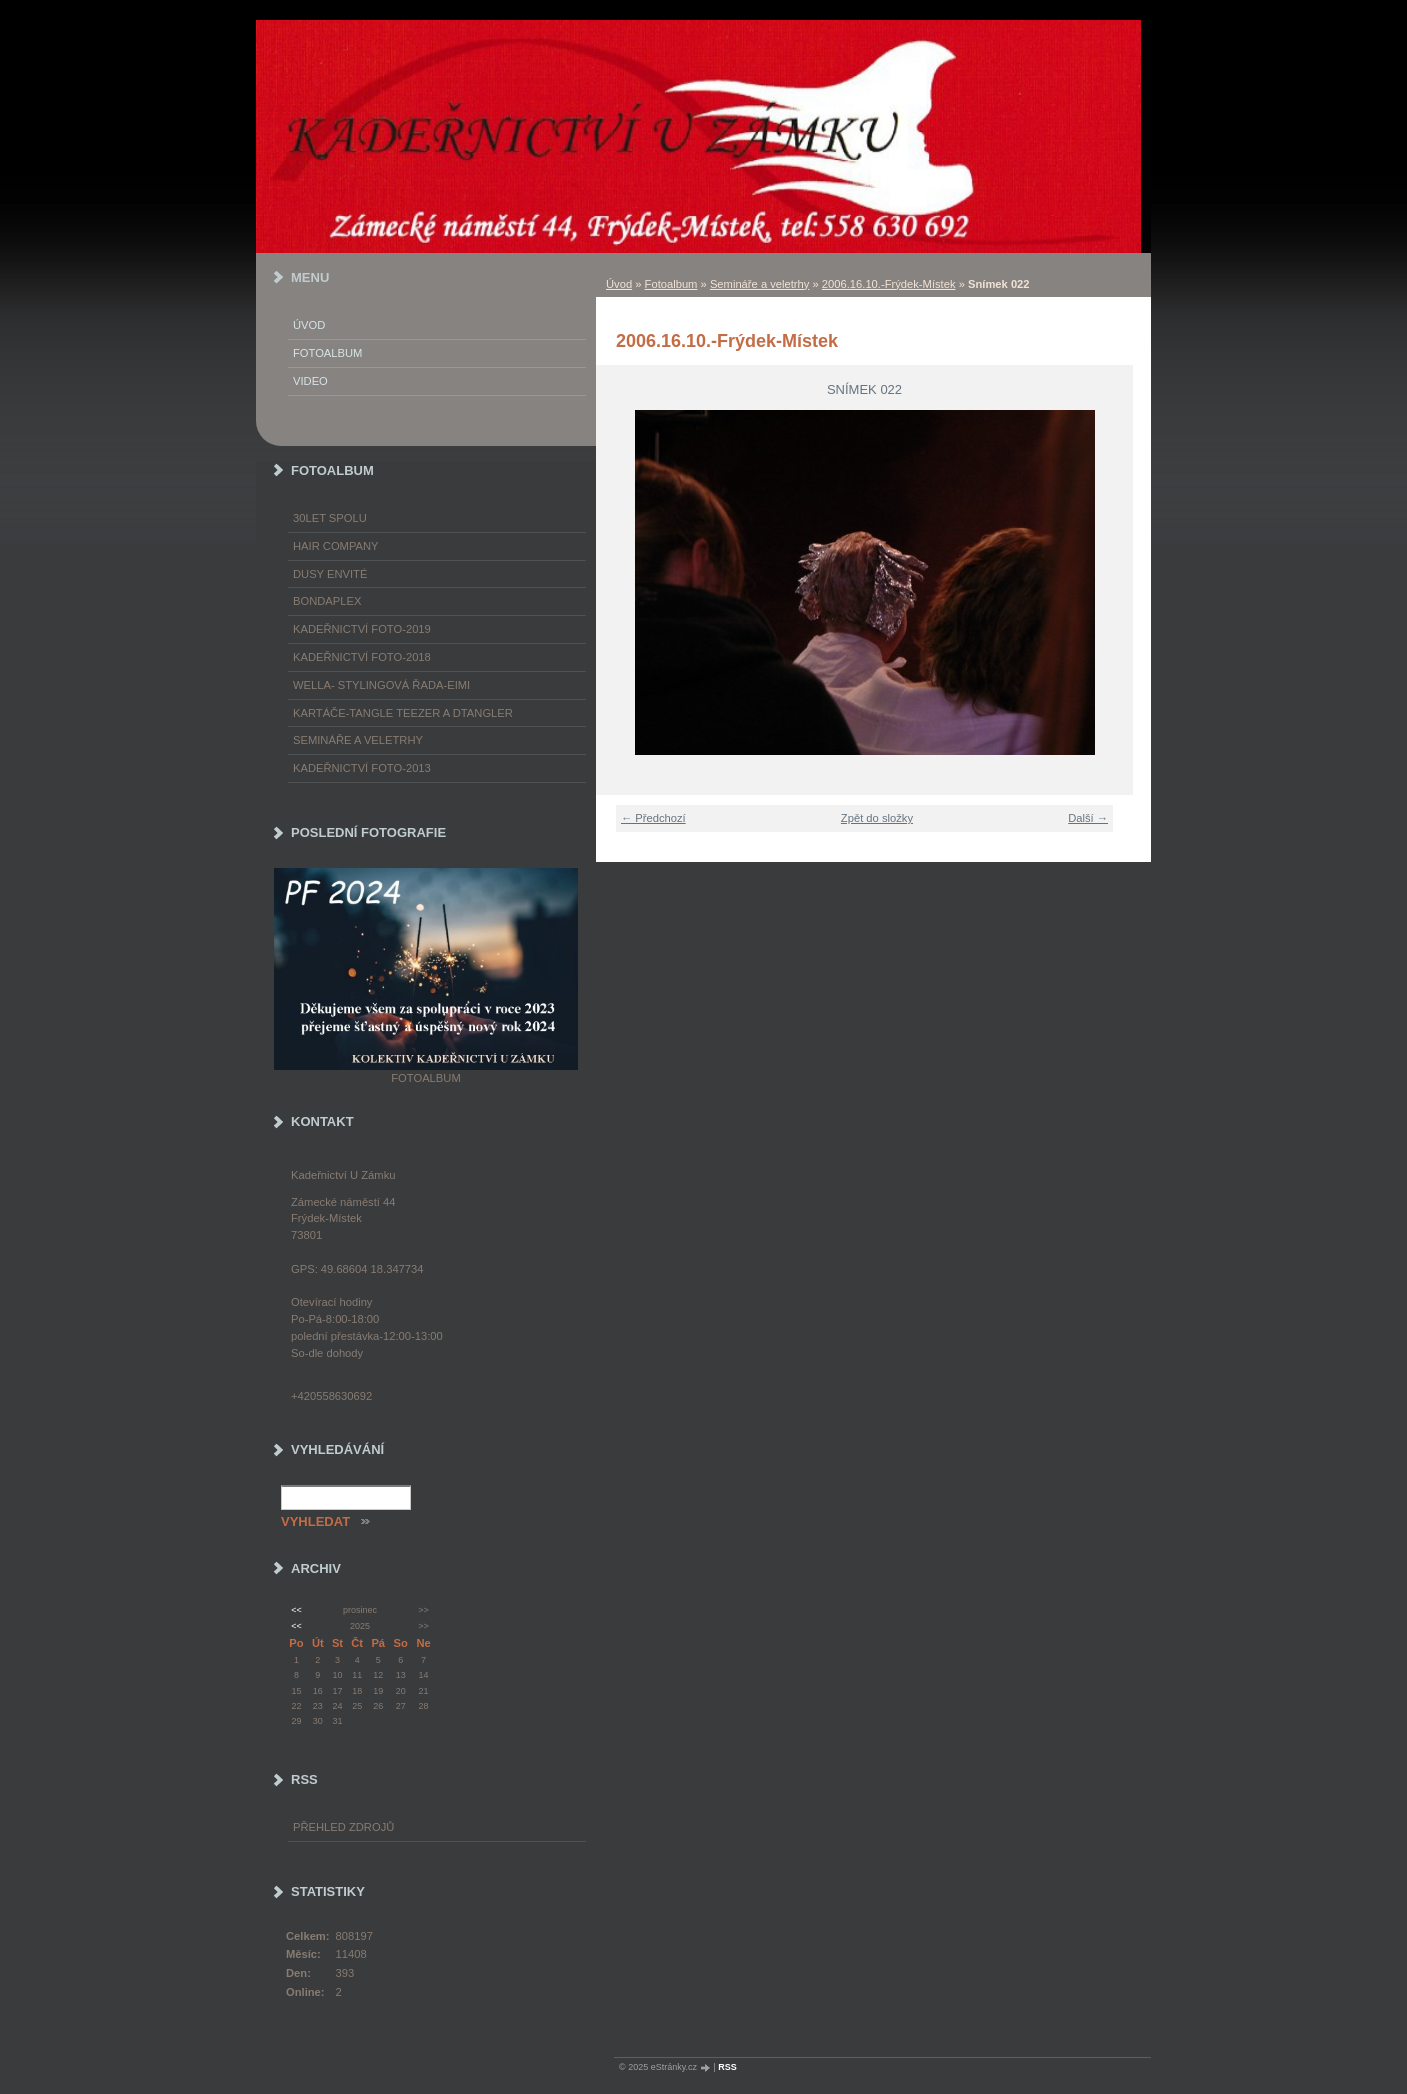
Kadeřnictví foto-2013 (362, 768)
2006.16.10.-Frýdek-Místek (889, 284)
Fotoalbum (671, 284)
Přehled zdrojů (343, 1827)
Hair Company (336, 546)
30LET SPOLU (330, 518)
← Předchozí (653, 818)
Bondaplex (327, 601)
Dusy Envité (330, 574)
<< (296, 1610)
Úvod (619, 284)
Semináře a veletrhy (760, 284)
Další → (1088, 818)
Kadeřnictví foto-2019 (362, 629)
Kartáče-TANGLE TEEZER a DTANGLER (403, 713)
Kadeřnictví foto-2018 (362, 657)
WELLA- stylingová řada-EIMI (381, 685)
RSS (727, 2067)
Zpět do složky (877, 818)
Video (310, 381)
